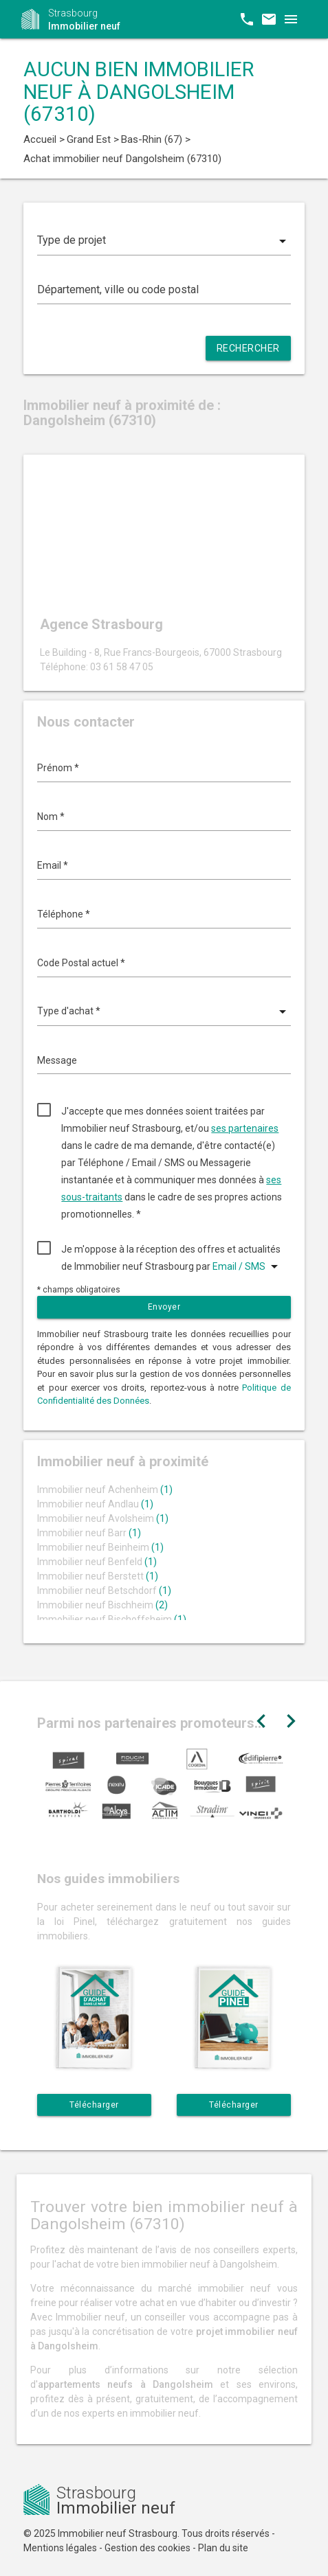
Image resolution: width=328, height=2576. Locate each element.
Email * (52, 865)
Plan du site (223, 2547)
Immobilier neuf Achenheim (105, 1489)
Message (57, 1060)
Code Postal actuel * (81, 962)
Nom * (51, 816)
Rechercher (248, 348)
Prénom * (58, 767)
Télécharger (94, 2105)
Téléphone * (63, 914)
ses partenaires (244, 1128)
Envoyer (164, 1307)
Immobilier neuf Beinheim (100, 1547)
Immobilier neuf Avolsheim (102, 1518)
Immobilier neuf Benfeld (97, 1561)
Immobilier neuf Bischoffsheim (111, 1619)
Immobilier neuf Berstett (97, 1576)
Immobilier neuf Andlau (95, 1503)
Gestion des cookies (147, 2547)
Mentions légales (60, 2547)
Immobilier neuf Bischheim (102, 1604)
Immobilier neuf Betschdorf (104, 1590)
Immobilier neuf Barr (89, 1532)
